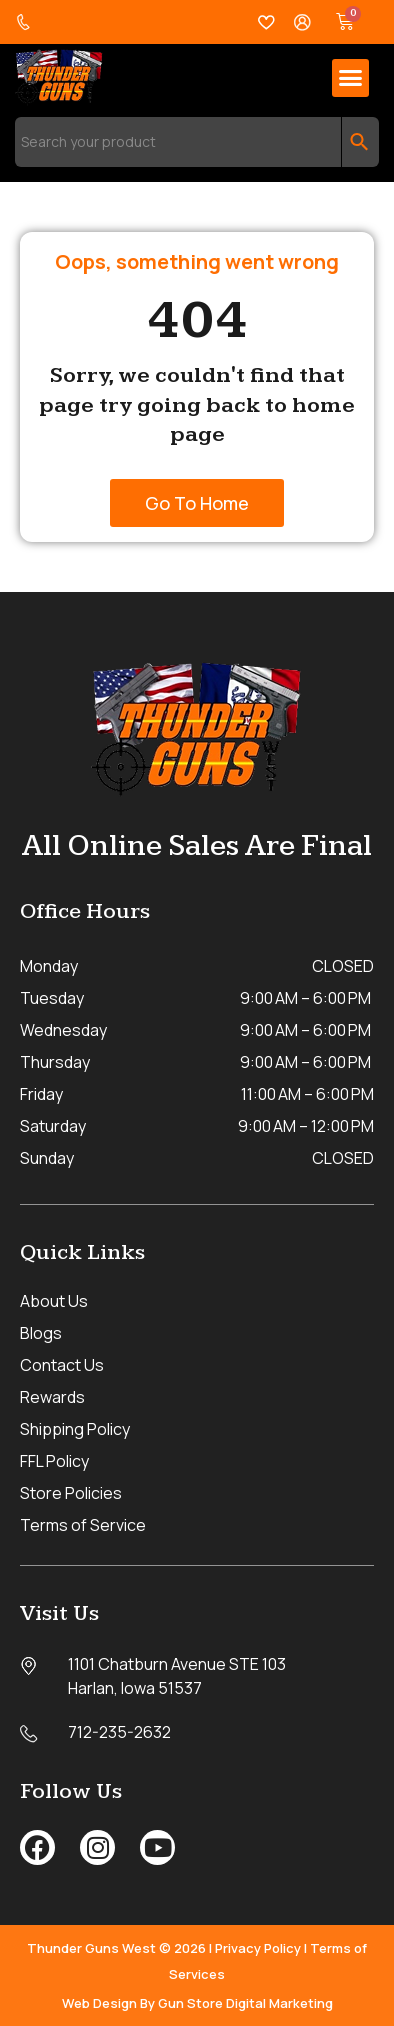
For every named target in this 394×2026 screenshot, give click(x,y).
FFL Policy (54, 1461)
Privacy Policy (258, 1948)
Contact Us (62, 1365)
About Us (54, 1301)
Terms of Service (83, 1525)
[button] (351, 78)
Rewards (52, 1397)
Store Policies (71, 1493)
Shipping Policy (75, 1429)
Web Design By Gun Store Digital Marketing (197, 2003)
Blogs (41, 1333)
